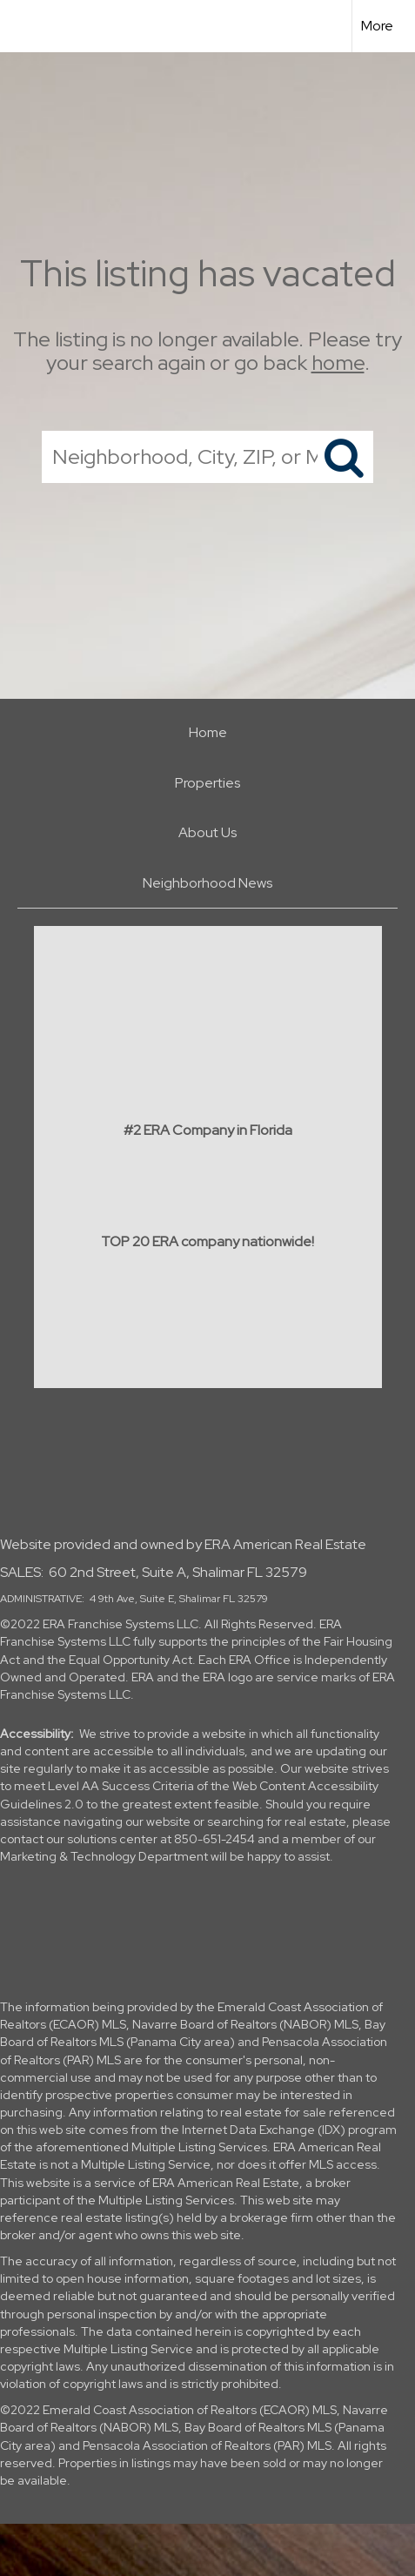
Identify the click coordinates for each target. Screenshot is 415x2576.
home (338, 362)
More (377, 26)
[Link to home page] (28, 26)
